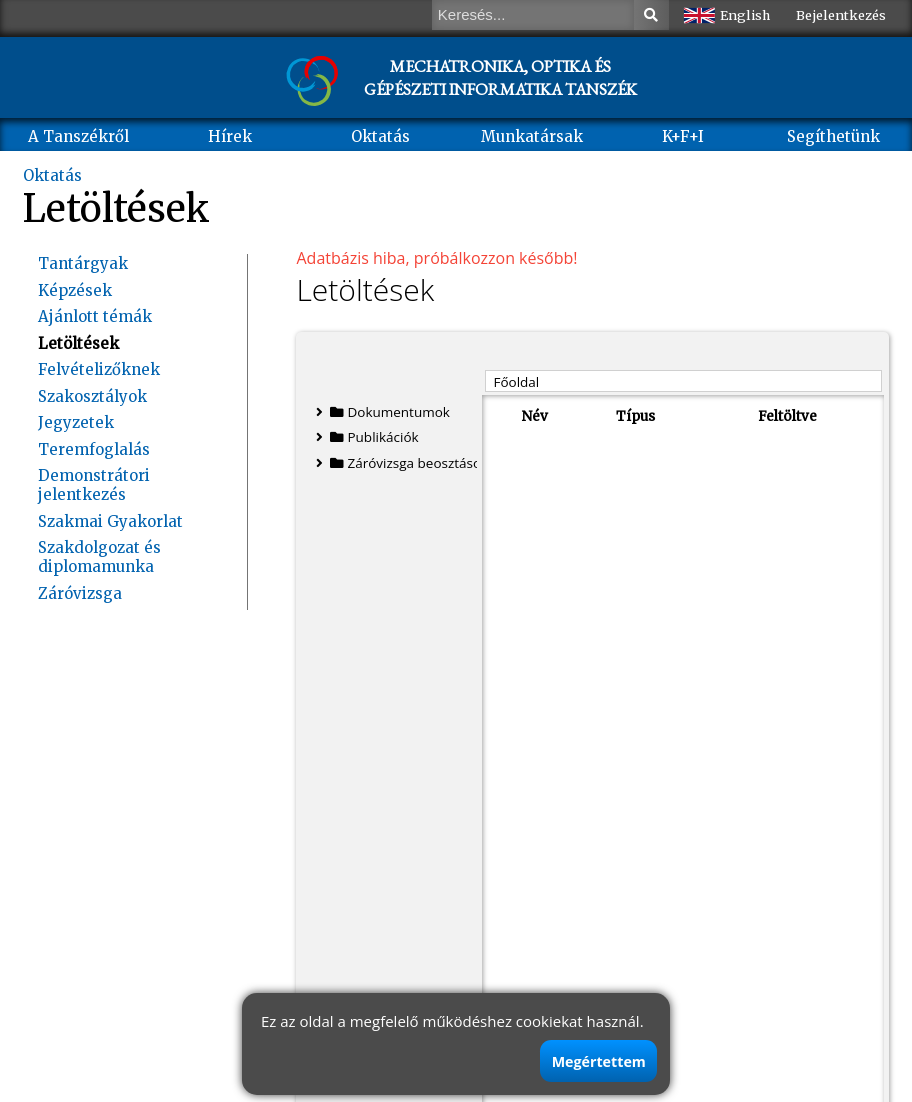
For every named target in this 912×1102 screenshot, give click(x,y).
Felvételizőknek (99, 369)
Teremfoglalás (94, 449)
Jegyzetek (76, 422)
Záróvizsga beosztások (402, 463)
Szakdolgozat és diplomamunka (99, 557)
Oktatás (380, 136)
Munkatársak (532, 136)
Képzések (75, 290)
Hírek (230, 136)
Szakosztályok (92, 396)
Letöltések (78, 343)
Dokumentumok (383, 412)
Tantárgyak (83, 263)
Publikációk (367, 437)
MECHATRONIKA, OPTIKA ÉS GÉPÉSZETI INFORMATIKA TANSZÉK (500, 77)
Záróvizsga (80, 593)
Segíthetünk (833, 136)
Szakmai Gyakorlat (110, 521)
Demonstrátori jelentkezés (94, 485)
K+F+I (683, 136)
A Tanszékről (78, 136)
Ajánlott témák (95, 316)
